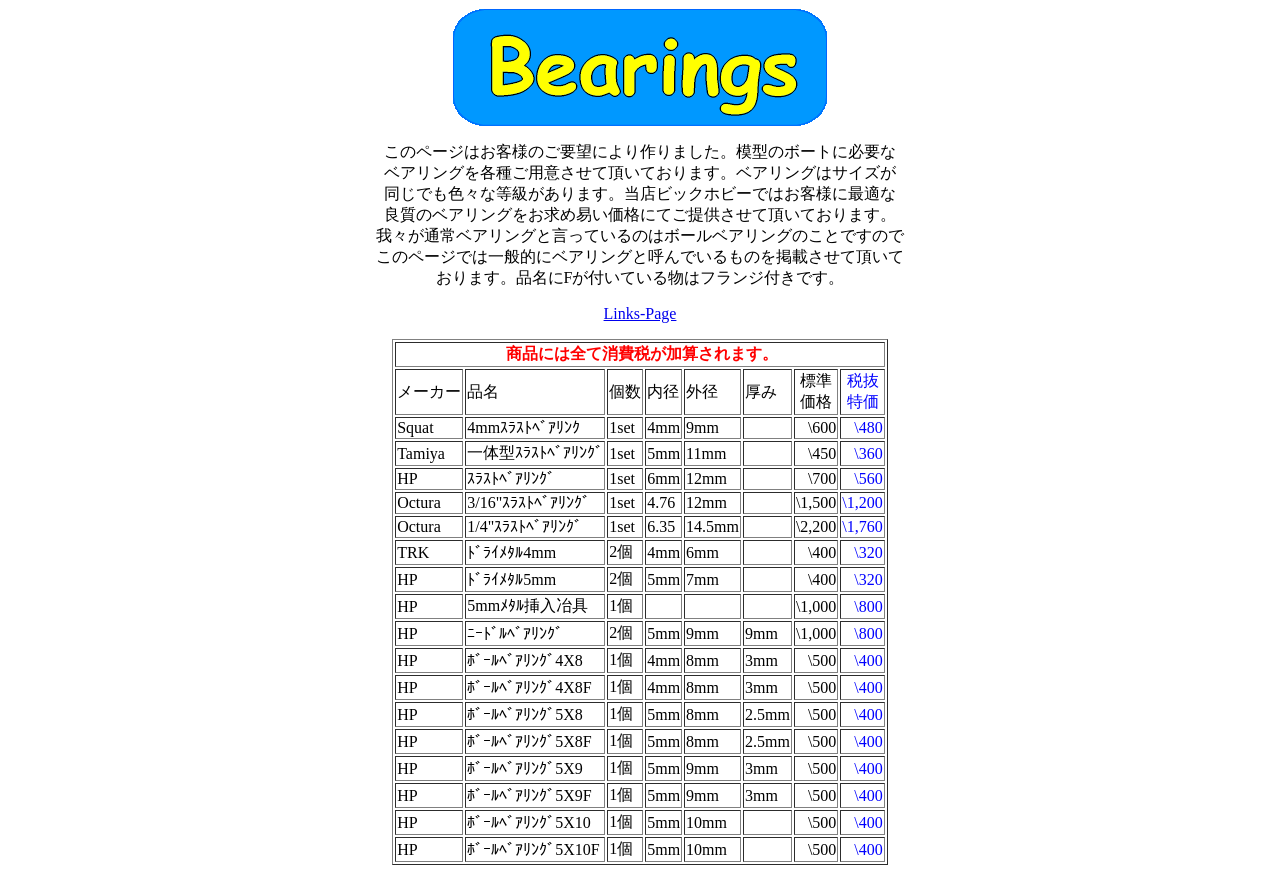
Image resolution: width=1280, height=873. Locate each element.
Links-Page (640, 313)
